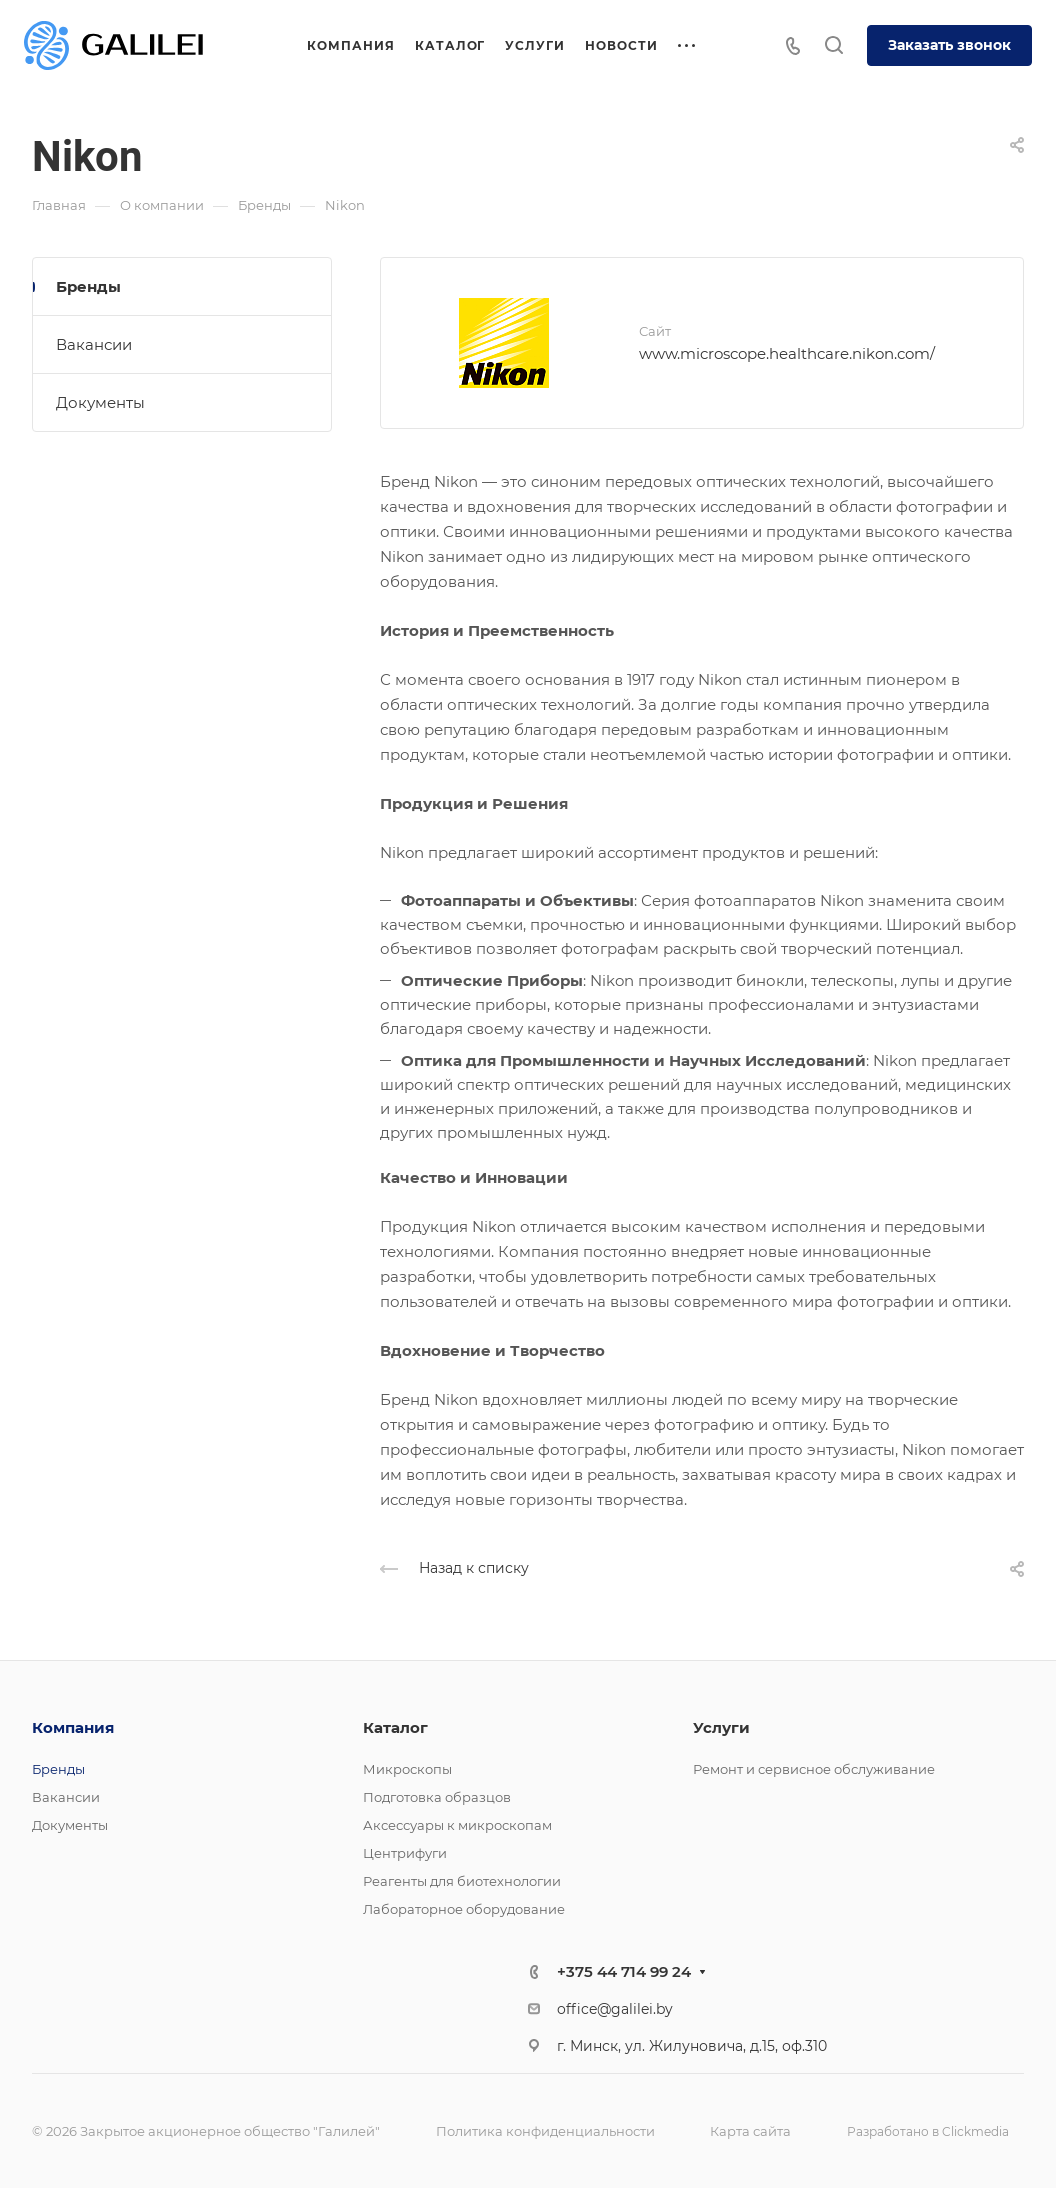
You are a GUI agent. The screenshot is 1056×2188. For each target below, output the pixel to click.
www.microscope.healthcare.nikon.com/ (787, 353)
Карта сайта (750, 2131)
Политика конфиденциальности (545, 2131)
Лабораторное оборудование (464, 1909)
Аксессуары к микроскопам (457, 1825)
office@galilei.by (615, 2009)
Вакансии (94, 344)
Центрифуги (405, 1853)
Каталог (395, 1727)
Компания (73, 1727)
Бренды (88, 286)
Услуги (721, 1727)
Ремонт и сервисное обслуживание (814, 1769)
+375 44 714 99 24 (624, 1971)
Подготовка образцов (437, 1797)
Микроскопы (407, 1769)
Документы (100, 402)
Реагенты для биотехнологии (462, 1881)
